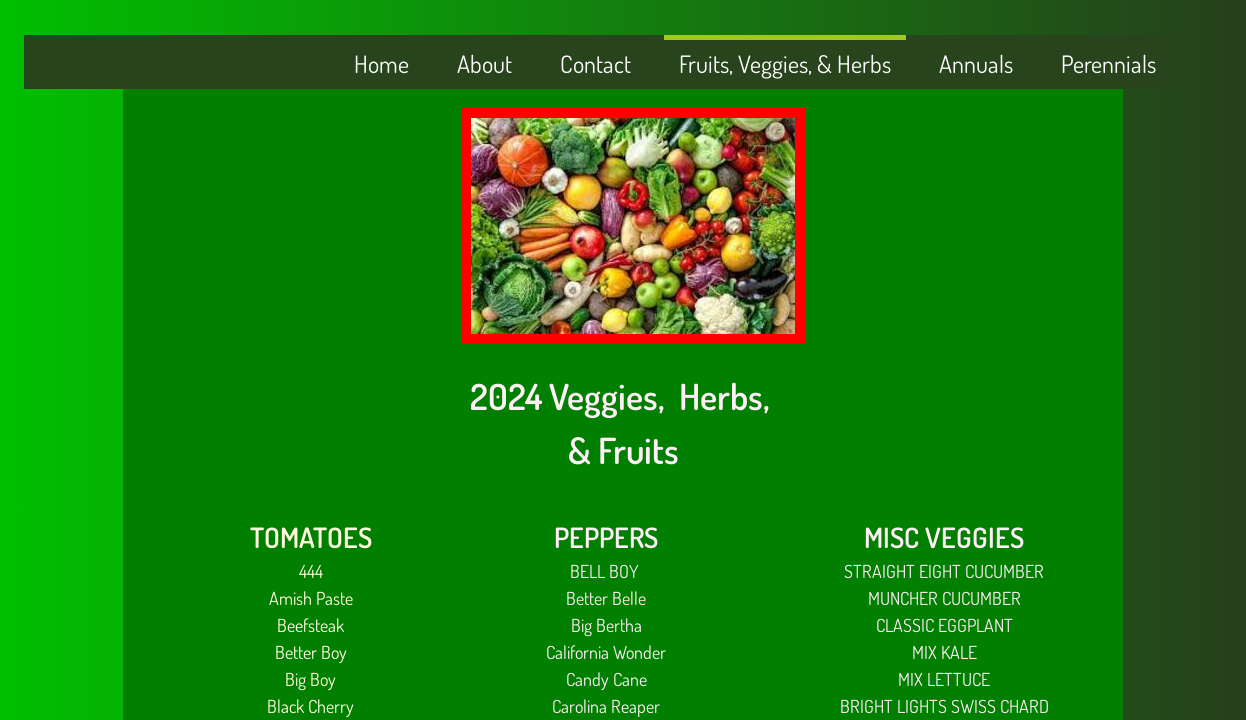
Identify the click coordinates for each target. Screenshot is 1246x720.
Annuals (976, 63)
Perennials (1108, 63)
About (484, 63)
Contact (595, 63)
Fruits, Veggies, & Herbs (785, 63)
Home (381, 63)
